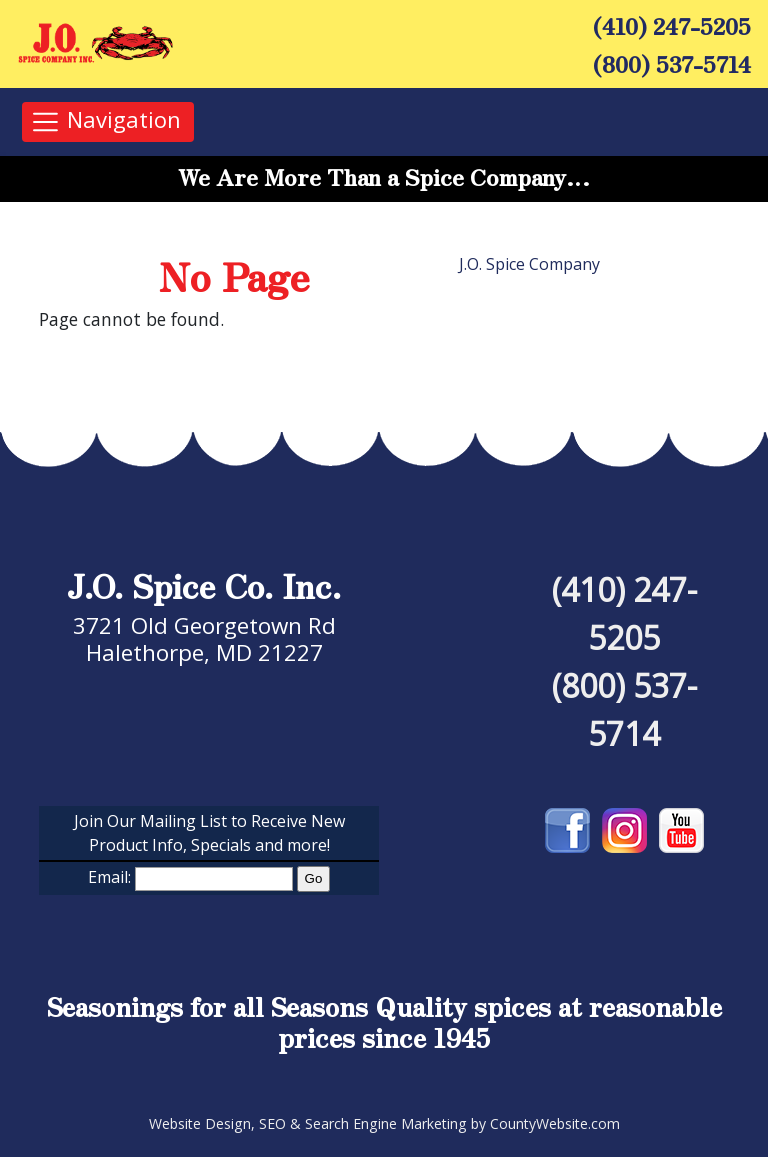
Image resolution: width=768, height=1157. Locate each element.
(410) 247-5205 (672, 25)
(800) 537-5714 (672, 63)
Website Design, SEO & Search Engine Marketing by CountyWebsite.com (384, 1123)
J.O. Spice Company (529, 264)
